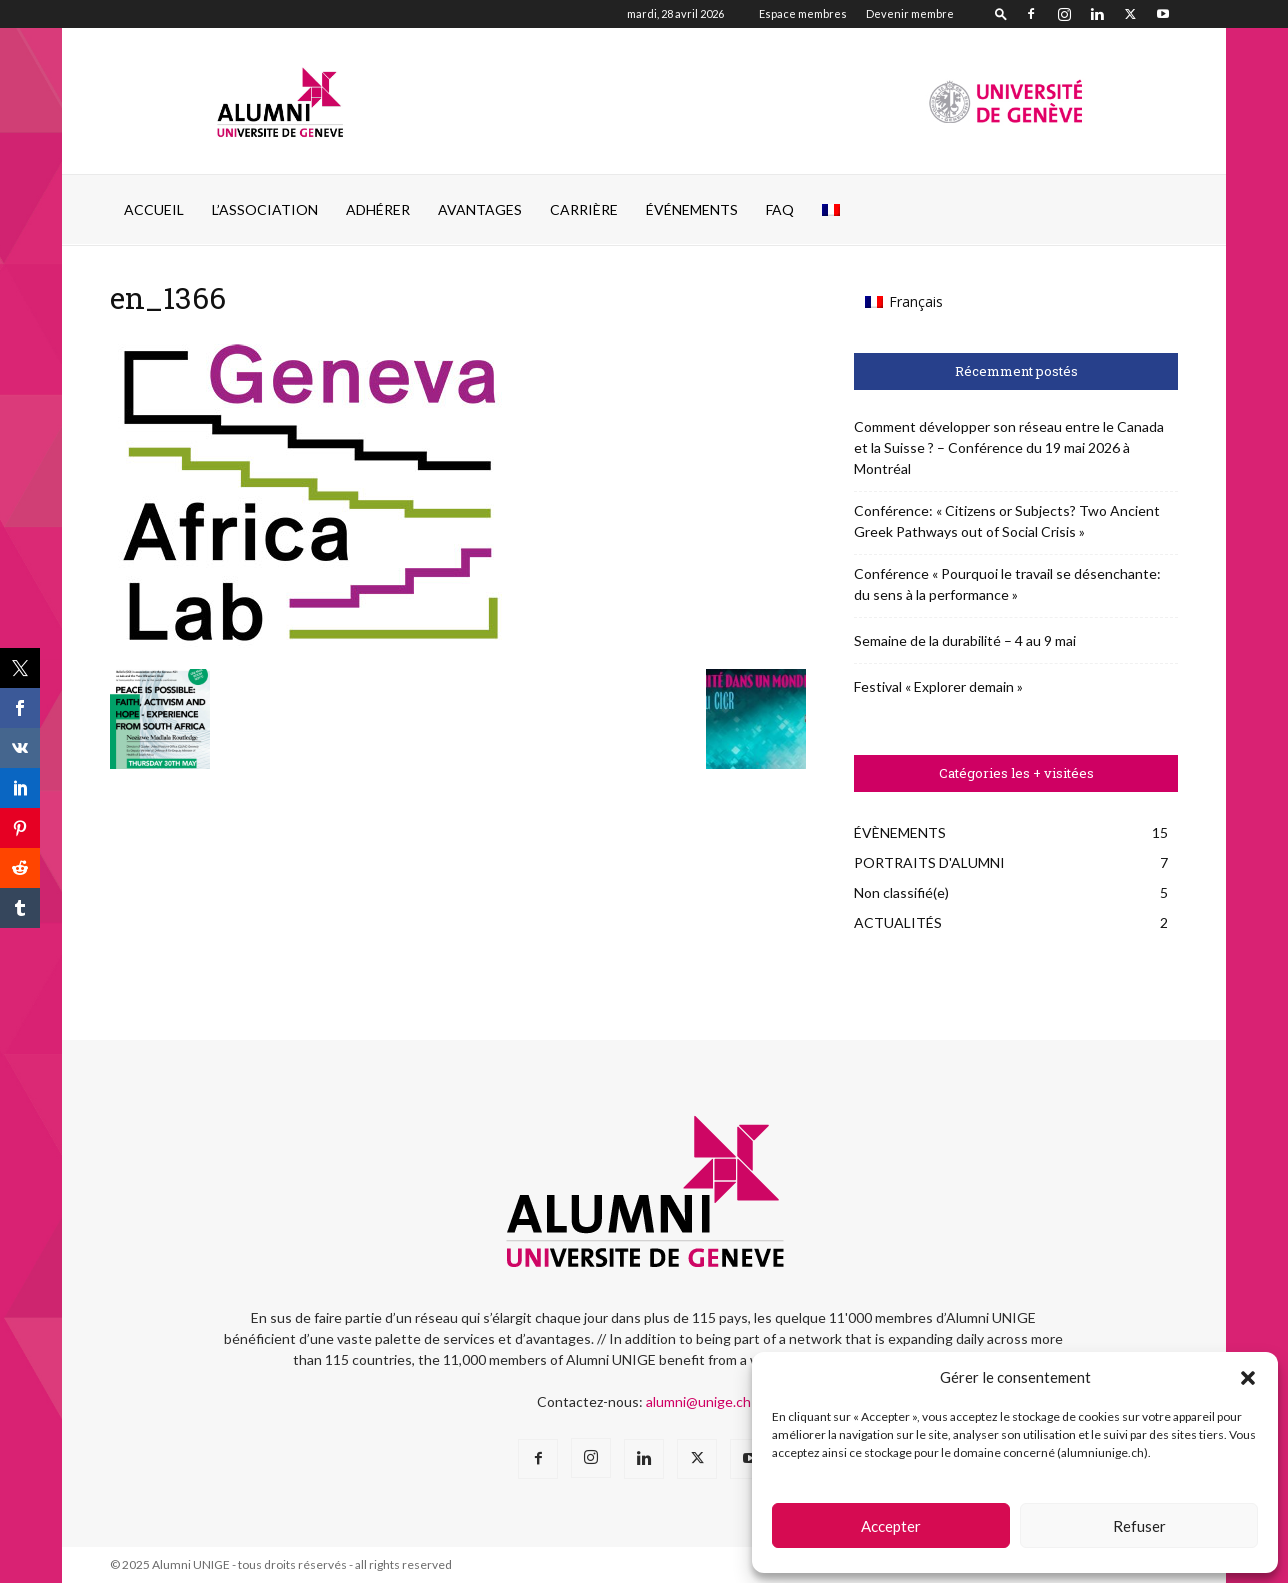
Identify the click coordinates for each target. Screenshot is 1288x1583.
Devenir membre (910, 13)
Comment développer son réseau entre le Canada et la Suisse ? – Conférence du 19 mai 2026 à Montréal (1009, 447)
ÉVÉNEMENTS (692, 209)
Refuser (1139, 1526)
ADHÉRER (378, 209)
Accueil (154, 209)
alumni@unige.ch (698, 1401)
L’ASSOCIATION (265, 209)
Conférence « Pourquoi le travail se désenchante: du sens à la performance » (1007, 584)
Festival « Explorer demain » (938, 686)
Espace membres (803, 13)
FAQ (780, 209)
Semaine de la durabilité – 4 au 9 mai (965, 640)
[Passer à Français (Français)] (904, 302)
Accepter (891, 1526)
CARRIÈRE (584, 209)
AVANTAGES (480, 209)
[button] (1248, 1378)
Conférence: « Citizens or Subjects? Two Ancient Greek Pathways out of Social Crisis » (1007, 521)
